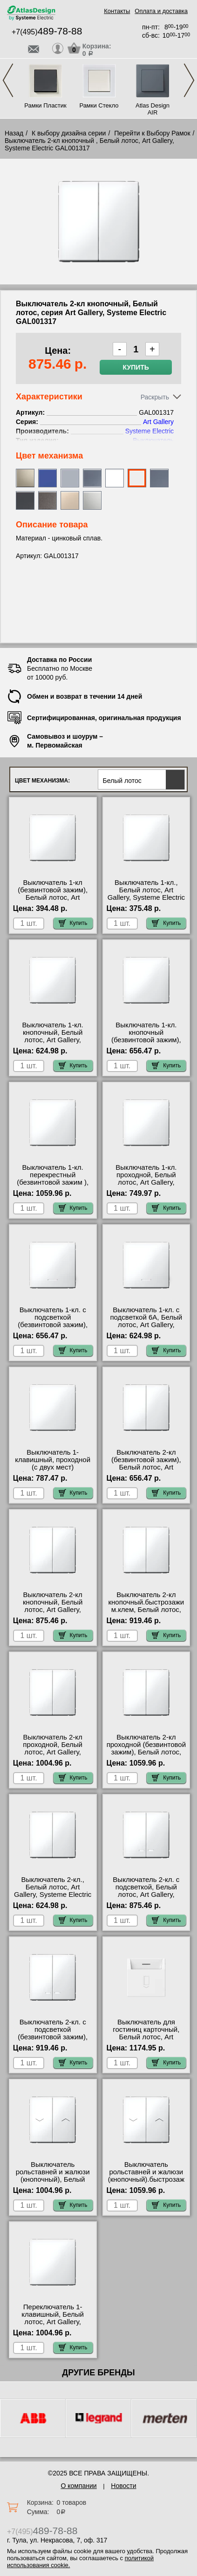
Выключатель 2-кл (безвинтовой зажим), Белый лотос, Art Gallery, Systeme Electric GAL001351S (146, 1467)
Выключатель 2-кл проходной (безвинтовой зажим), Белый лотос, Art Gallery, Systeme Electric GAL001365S (146, 1752)
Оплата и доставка (161, 10)
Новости (123, 2485)
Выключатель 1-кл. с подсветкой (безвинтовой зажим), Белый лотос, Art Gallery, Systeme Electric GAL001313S (52, 1328)
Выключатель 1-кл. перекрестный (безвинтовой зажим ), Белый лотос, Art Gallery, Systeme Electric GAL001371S (52, 1186)
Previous (8, 80)
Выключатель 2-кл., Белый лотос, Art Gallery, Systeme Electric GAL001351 (52, 1891)
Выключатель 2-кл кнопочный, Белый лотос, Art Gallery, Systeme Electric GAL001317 (53, 1609)
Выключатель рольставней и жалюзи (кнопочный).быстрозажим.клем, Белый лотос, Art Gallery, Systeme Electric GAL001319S (146, 2183)
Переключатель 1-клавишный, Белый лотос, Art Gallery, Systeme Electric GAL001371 (52, 2321)
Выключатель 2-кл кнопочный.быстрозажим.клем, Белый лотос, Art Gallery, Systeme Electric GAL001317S (146, 1609)
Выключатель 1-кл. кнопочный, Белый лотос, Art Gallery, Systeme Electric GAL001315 (52, 1040)
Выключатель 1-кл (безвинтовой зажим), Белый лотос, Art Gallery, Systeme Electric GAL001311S (52, 897)
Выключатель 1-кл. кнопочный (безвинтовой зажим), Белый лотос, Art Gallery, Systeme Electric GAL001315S (146, 1043)
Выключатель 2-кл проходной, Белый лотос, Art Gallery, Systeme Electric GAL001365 (52, 1752)
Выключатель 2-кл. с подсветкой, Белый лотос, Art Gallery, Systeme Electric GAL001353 (146, 1894)
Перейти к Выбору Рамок (152, 133)
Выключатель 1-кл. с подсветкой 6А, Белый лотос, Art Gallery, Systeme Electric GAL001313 (146, 1324)
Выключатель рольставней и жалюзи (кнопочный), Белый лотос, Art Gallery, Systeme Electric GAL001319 (53, 2183)
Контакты (117, 10)
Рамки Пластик (45, 105)
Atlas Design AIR (153, 109)
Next (189, 80)
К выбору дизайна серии (69, 133)
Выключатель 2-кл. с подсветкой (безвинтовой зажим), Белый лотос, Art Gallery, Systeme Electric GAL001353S (52, 2040)
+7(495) (47, 32)
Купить (136, 367)
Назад (14, 133)
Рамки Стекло (98, 105)
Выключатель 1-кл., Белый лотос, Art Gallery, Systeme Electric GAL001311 (146, 894)
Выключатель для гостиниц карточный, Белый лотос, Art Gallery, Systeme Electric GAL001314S (146, 2037)
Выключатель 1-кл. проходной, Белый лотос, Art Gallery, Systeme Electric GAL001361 (146, 1182)
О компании (78, 2485)
